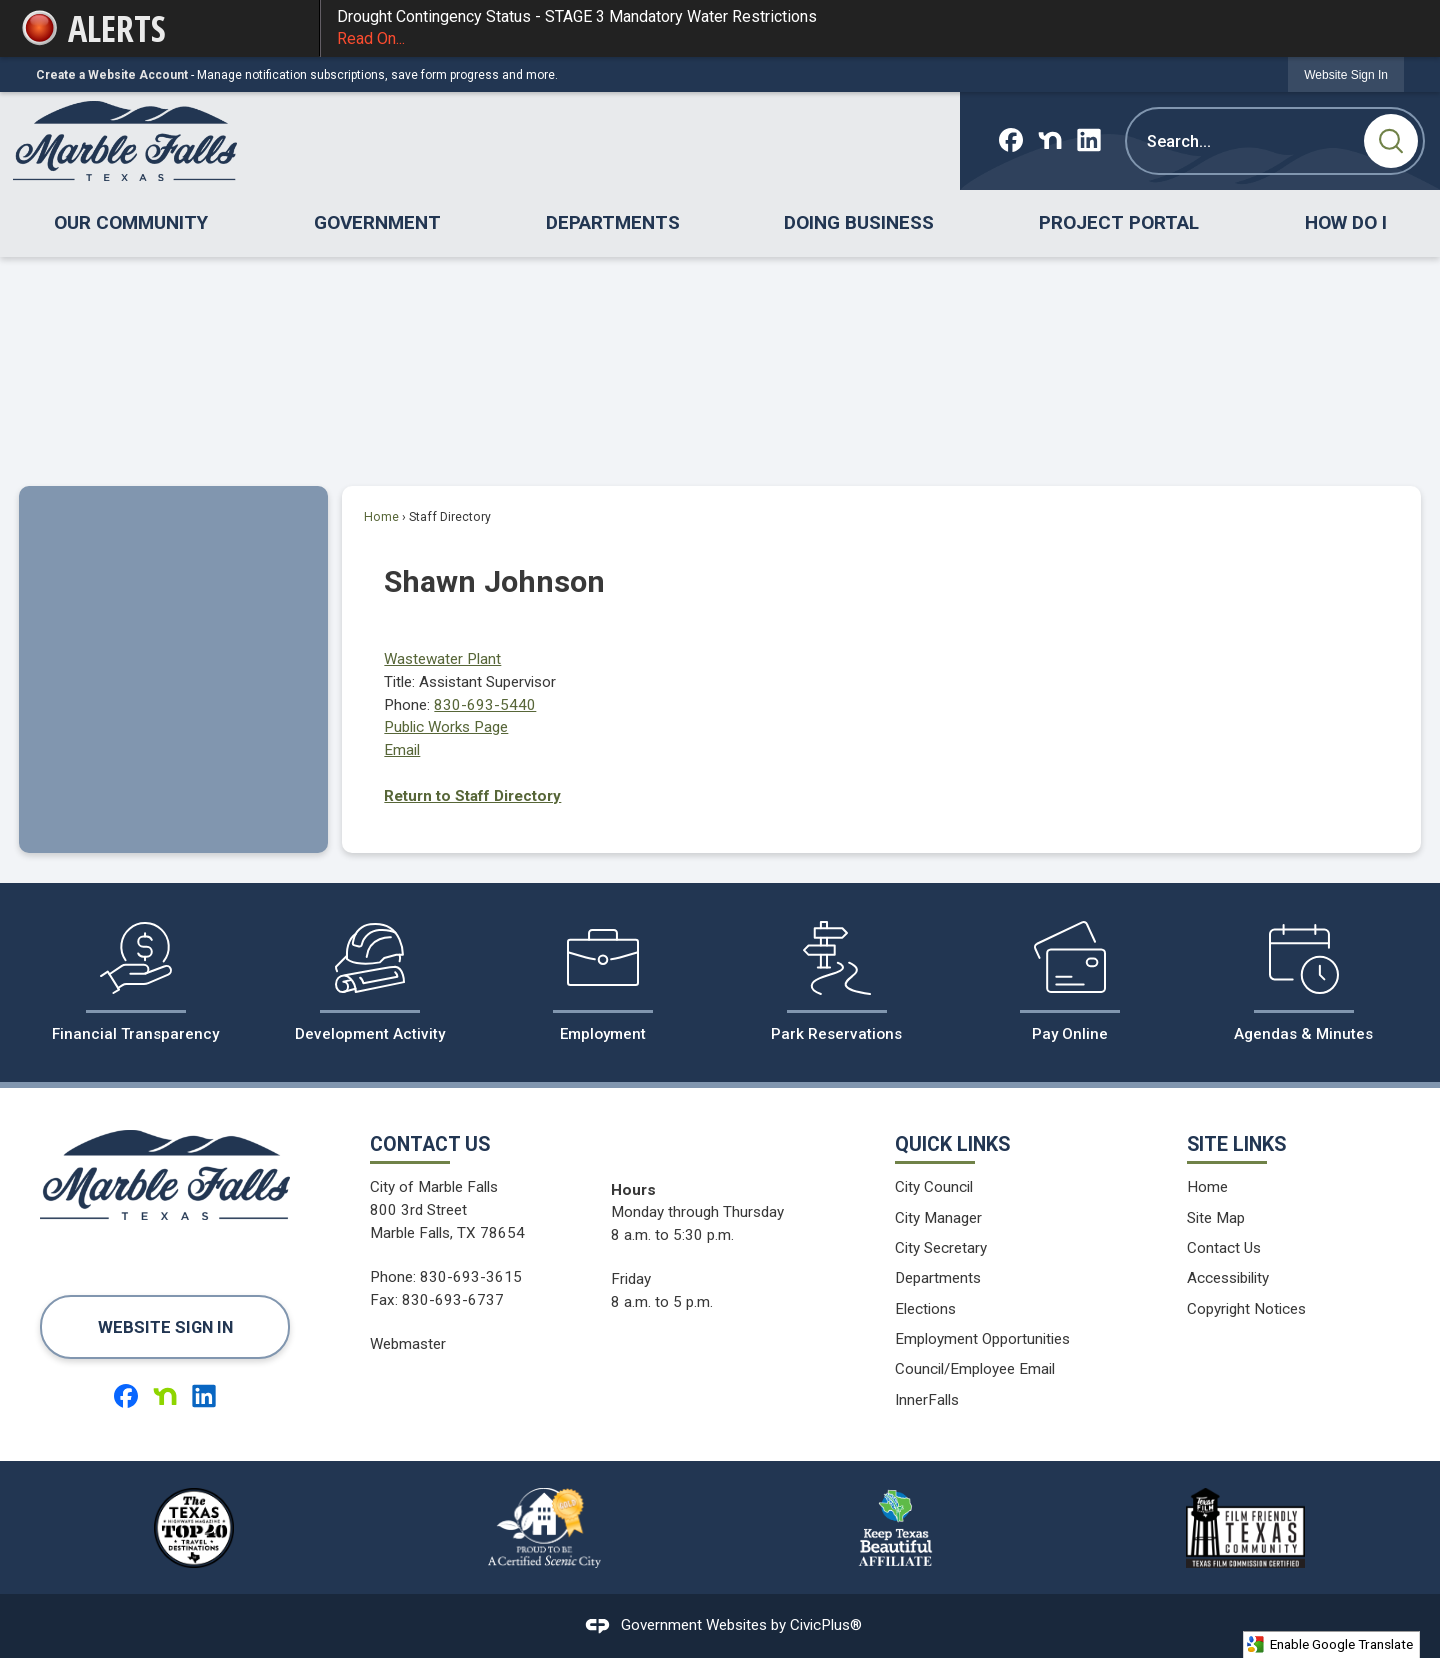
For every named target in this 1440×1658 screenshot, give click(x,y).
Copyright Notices (1246, 1309)
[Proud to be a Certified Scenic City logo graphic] (545, 1528)
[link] (1346, 74)
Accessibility (1228, 1278)
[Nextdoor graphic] (1050, 140)
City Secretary (941, 1248)
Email (402, 750)
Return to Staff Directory (472, 796)
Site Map (1216, 1218)
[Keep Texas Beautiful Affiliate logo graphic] (895, 1528)
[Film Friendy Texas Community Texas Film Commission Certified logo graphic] (1245, 1528)
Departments (938, 1278)
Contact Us (1224, 1248)
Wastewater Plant (442, 659)
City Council (934, 1187)
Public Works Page (446, 727)
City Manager (938, 1218)
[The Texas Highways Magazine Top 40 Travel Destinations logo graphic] (194, 1528)
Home (381, 517)
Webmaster (408, 1344)
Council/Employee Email (975, 1369)
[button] (1391, 141)
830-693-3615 (471, 1277)
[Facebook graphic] (1011, 140)
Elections (925, 1309)
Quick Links (952, 1144)
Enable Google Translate (1329, 1644)
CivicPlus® (826, 1625)
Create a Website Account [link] (112, 75)
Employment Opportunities (982, 1339)
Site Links (1236, 1144)
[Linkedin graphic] (1089, 140)
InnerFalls (927, 1400)
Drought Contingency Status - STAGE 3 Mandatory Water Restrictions (870, 29)
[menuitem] (131, 223)
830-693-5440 (485, 705)
